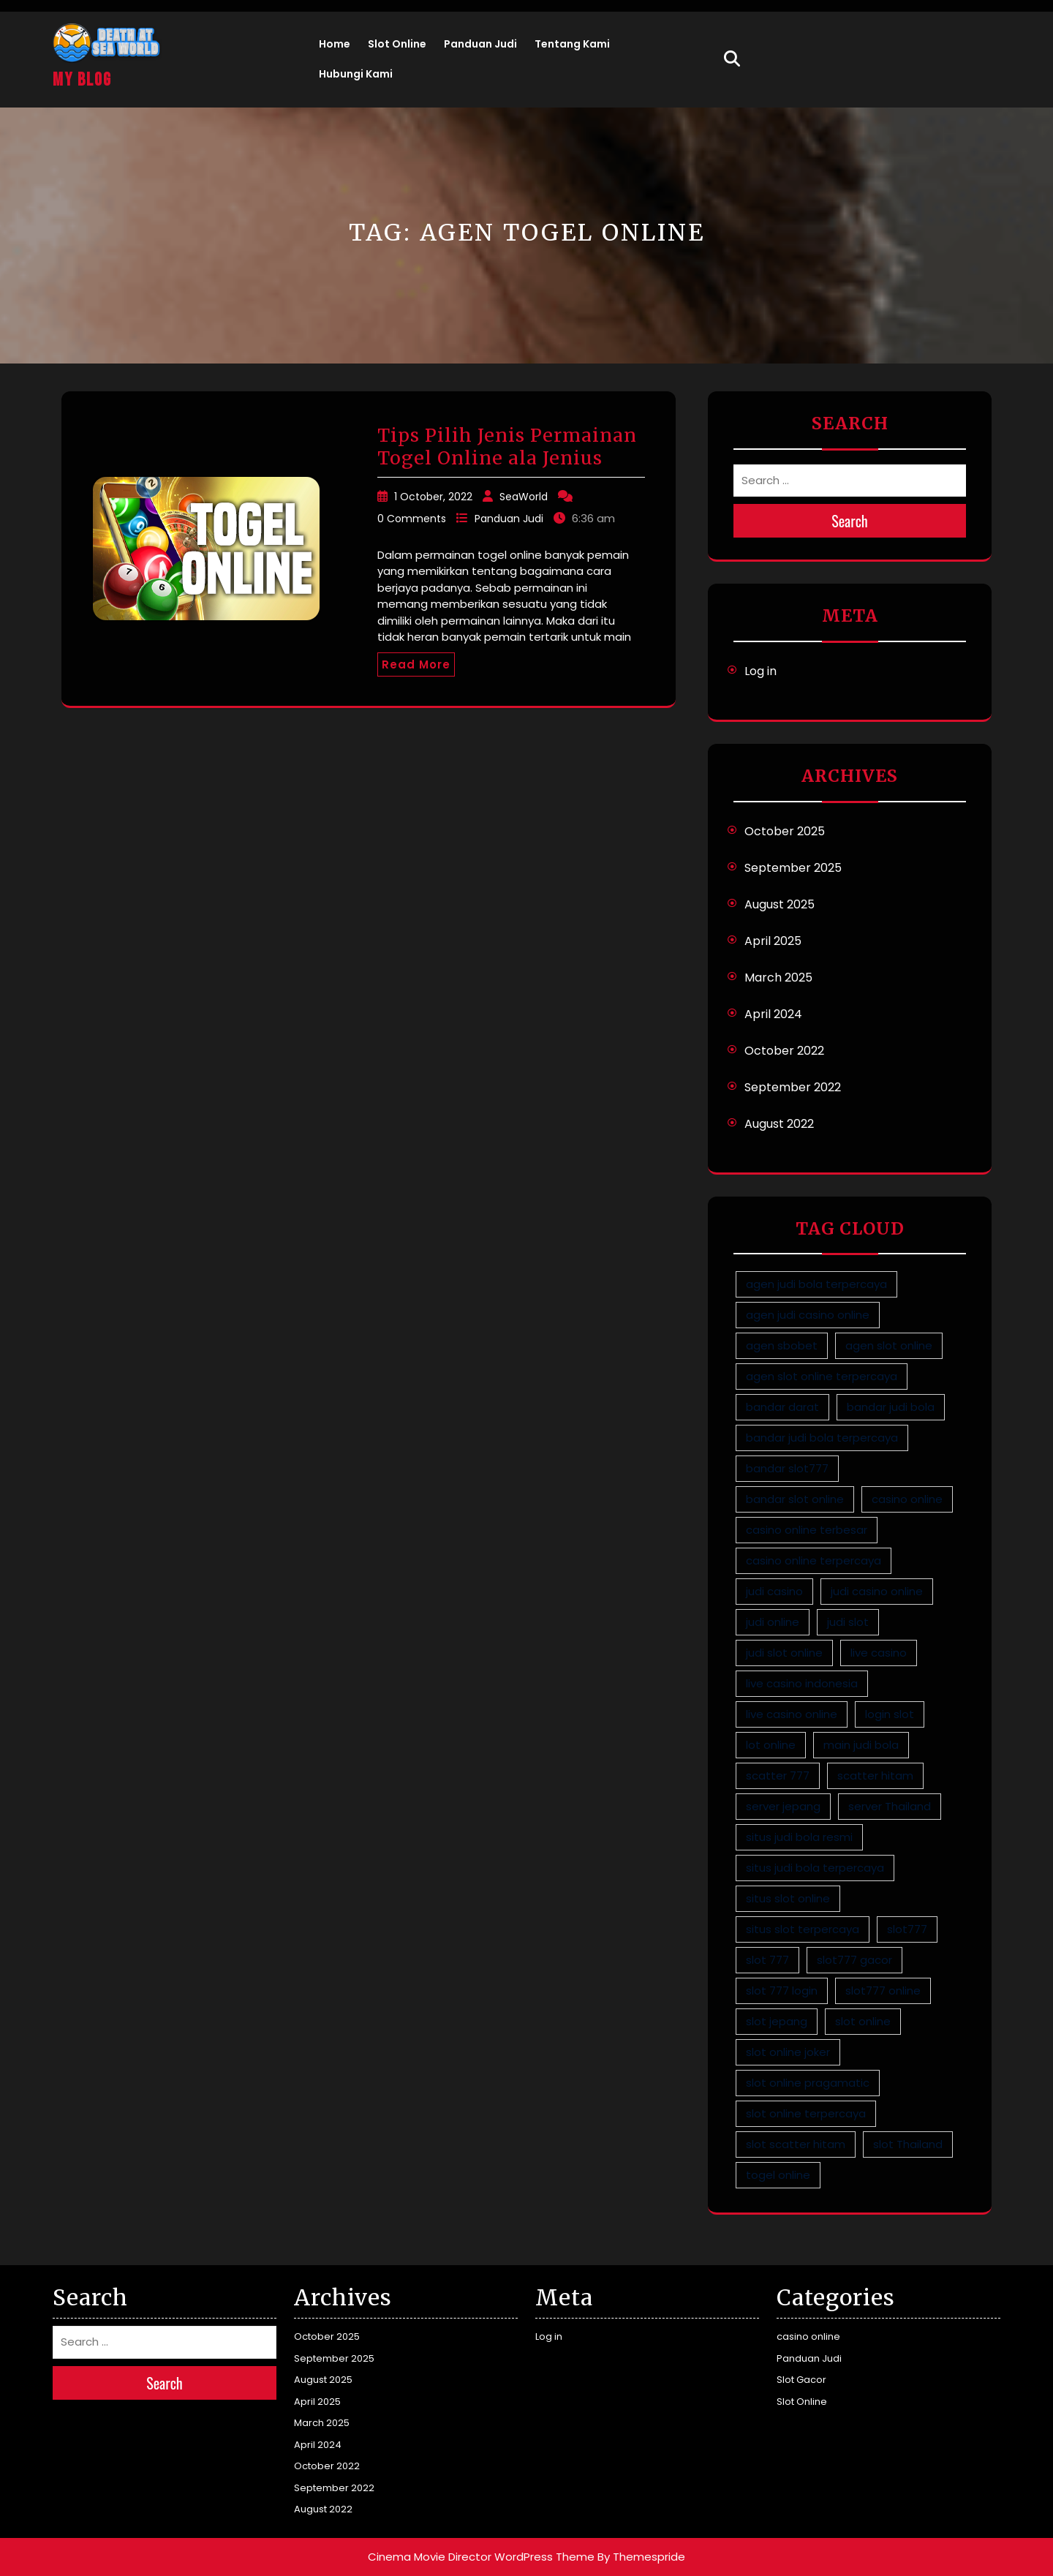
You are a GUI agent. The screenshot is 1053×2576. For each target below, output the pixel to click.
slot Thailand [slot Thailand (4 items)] (908, 2144)
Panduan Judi (480, 44)
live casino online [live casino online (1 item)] (791, 1714)
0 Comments (411, 518)
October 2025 (784, 831)
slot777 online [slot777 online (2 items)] (883, 1990)
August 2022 (779, 1123)
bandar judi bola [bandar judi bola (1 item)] (891, 1407)
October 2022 (784, 1050)
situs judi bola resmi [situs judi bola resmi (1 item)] (799, 1837)
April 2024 (773, 1014)
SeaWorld (523, 496)
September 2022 (792, 1087)
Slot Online (397, 44)
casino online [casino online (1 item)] (907, 1499)
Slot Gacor (801, 2380)
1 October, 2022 (433, 496)
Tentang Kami (572, 44)
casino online (808, 2336)
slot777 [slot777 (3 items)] (907, 1929)
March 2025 (778, 977)
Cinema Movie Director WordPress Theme (481, 2556)
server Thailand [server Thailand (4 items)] (889, 1806)
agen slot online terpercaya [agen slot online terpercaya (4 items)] (821, 1376)
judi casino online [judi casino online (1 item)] (877, 1591)
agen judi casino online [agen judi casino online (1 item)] (807, 1314)
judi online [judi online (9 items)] (772, 1622)
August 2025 (779, 904)
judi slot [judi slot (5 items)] (848, 1622)
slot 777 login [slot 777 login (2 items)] (782, 1990)
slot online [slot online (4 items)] (863, 2021)
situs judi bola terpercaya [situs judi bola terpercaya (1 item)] (815, 1867)
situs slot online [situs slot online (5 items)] (788, 1898)
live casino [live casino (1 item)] (878, 1652)
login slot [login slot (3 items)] (889, 1714)
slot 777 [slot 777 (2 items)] (767, 1959)
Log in (760, 671)
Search (849, 521)
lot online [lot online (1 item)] (771, 1744)
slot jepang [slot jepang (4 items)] (776, 2021)
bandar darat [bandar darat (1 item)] (782, 1407)
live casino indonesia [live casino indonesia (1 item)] (802, 1683)
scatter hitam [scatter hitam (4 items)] (875, 1775)
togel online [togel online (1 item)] (778, 2175)
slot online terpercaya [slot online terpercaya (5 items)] (806, 2113)
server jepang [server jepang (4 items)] (783, 1806)
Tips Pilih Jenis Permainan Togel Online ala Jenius (507, 446)
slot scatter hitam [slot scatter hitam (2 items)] (795, 2144)
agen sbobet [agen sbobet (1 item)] (782, 1345)
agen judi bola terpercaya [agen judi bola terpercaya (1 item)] (816, 1284)
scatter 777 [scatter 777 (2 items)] (777, 1775)
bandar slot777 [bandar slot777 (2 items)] (787, 1468)
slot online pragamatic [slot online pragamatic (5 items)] (807, 2082)
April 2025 (772, 941)
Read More (416, 664)
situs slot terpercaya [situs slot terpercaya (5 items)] (802, 1929)
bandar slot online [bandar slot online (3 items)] (795, 1499)
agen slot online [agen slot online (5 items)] (888, 1345)
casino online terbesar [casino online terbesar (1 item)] (806, 1529)
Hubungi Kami (356, 74)
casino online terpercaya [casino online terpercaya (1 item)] (813, 1560)
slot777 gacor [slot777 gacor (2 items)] (854, 1959)
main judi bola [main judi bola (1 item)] (861, 1744)
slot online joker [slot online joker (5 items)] (788, 2052)
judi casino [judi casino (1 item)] (774, 1591)
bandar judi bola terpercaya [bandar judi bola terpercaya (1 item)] (822, 1437)
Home (334, 44)
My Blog (82, 80)
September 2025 (793, 867)
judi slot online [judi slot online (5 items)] (784, 1652)
